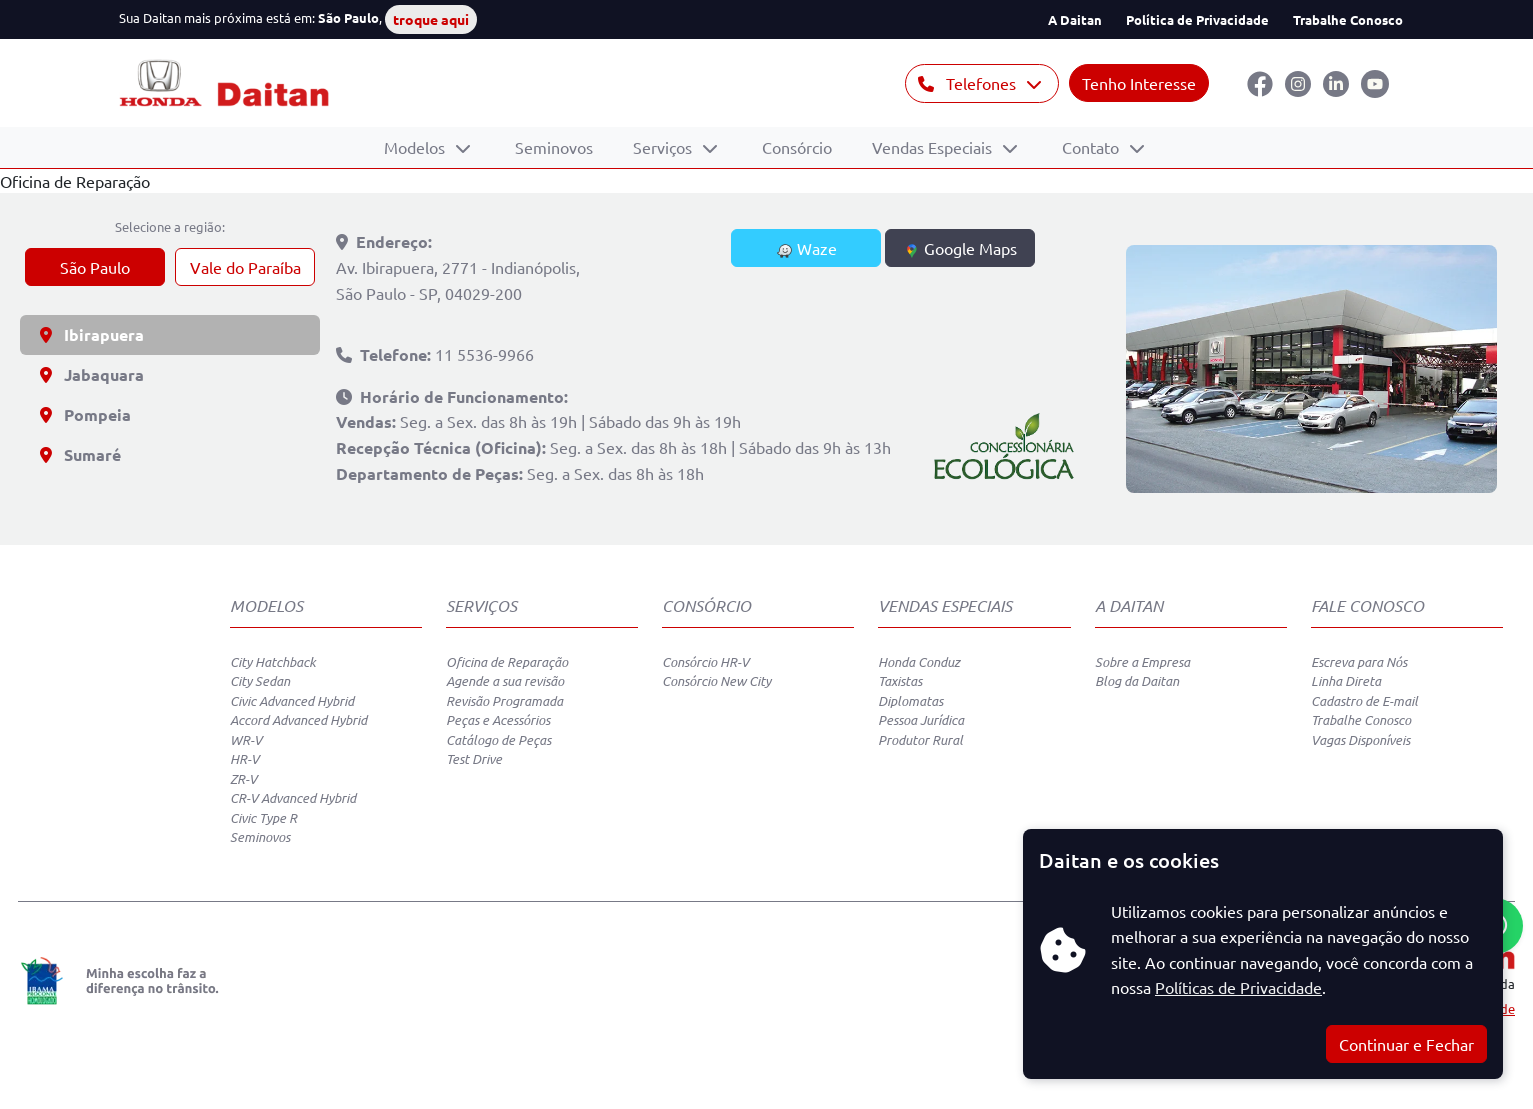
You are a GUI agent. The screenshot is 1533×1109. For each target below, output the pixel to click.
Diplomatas (910, 701)
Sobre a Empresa (1142, 662)
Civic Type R (263, 818)
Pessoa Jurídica (921, 720)
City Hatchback (273, 662)
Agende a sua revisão (505, 681)
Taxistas (900, 681)
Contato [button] (1092, 147)
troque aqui (431, 19)
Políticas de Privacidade (1238, 987)
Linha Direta (1346, 681)
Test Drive (474, 759)
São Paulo (95, 267)
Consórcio (797, 147)
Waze (806, 248)
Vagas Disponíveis (1360, 740)
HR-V (244, 759)
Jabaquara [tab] (92, 374)
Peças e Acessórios (498, 720)
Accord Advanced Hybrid (298, 720)
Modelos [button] (416, 147)
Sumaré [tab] (80, 454)
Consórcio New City (716, 681)
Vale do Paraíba (245, 267)
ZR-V (243, 779)
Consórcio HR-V (705, 662)
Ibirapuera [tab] (92, 334)
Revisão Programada (504, 701)
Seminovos (554, 147)
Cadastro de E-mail (1364, 701)
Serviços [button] (664, 147)
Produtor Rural (920, 740)
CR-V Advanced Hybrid (293, 798)
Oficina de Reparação (507, 662)
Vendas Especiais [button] (934, 147)
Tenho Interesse (1139, 83)
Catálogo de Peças (498, 740)
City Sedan (260, 681)
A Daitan (1075, 19)
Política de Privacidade (1197, 19)
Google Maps (960, 248)
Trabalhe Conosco (1348, 19)
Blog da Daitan (1137, 681)
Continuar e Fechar (1406, 1044)
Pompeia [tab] (85, 414)
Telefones (969, 83)
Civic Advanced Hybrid (292, 701)
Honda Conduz (919, 662)
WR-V (246, 740)
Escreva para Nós (1359, 662)
